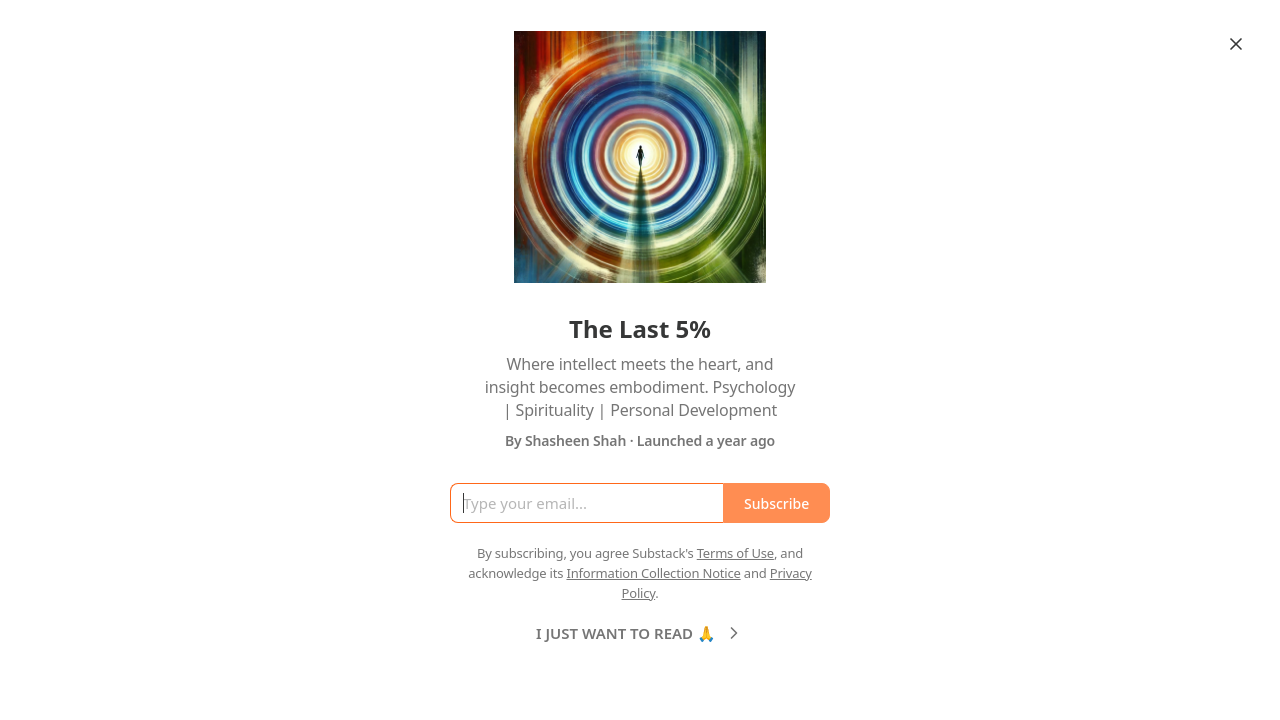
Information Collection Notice (653, 573)
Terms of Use (735, 553)
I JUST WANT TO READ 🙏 (640, 633)
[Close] (1236, 44)
